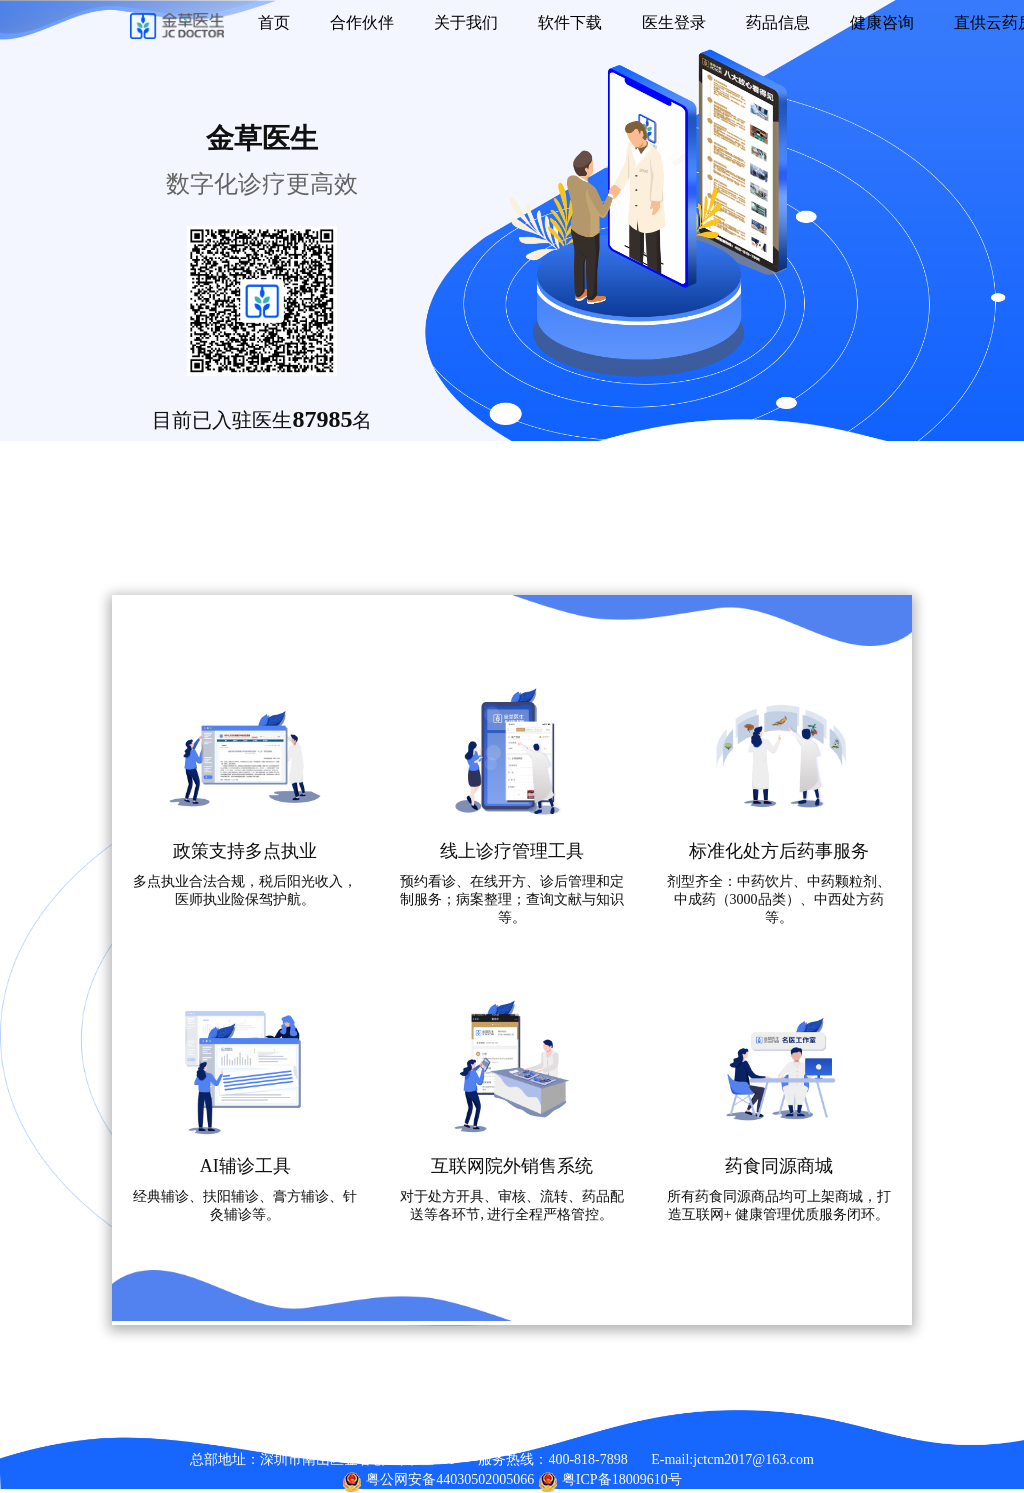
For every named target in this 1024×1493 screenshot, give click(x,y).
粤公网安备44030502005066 (450, 1479)
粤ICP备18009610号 (622, 1479)
